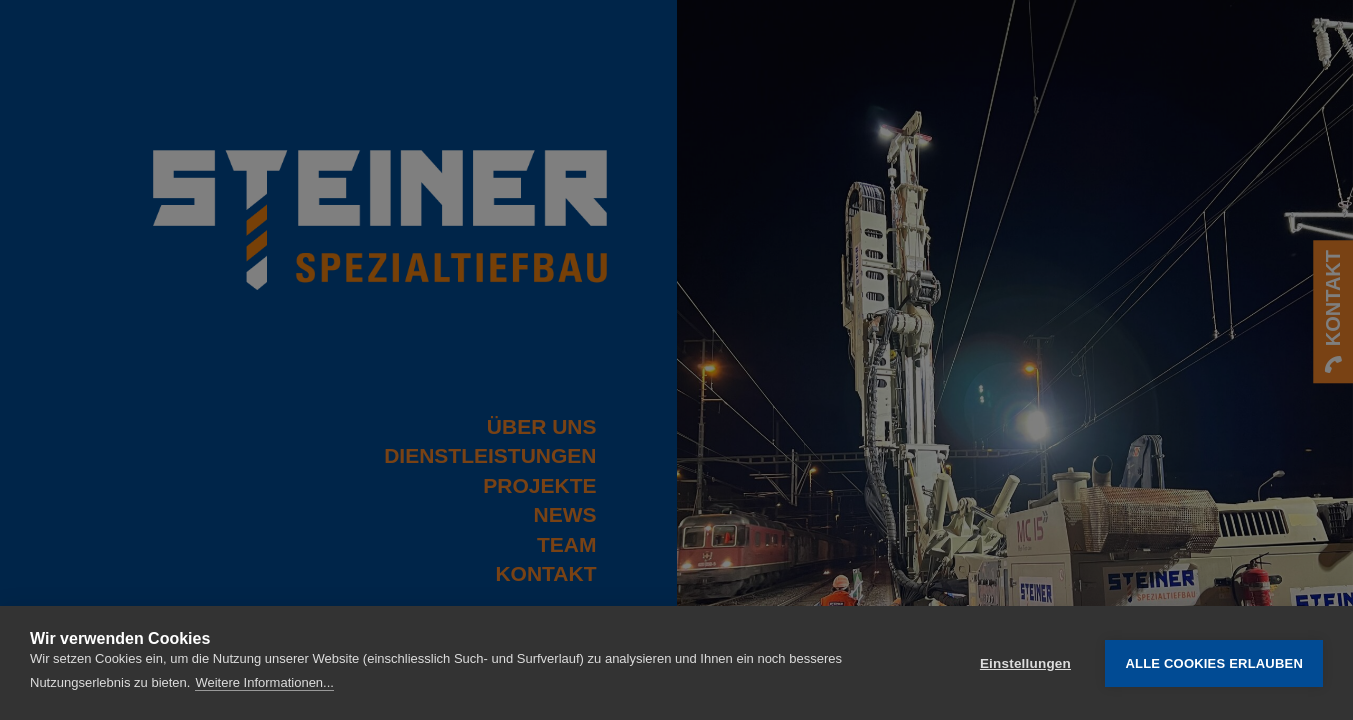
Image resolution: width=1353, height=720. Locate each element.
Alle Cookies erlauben (1214, 663)
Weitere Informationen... (264, 682)
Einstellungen (1025, 663)
